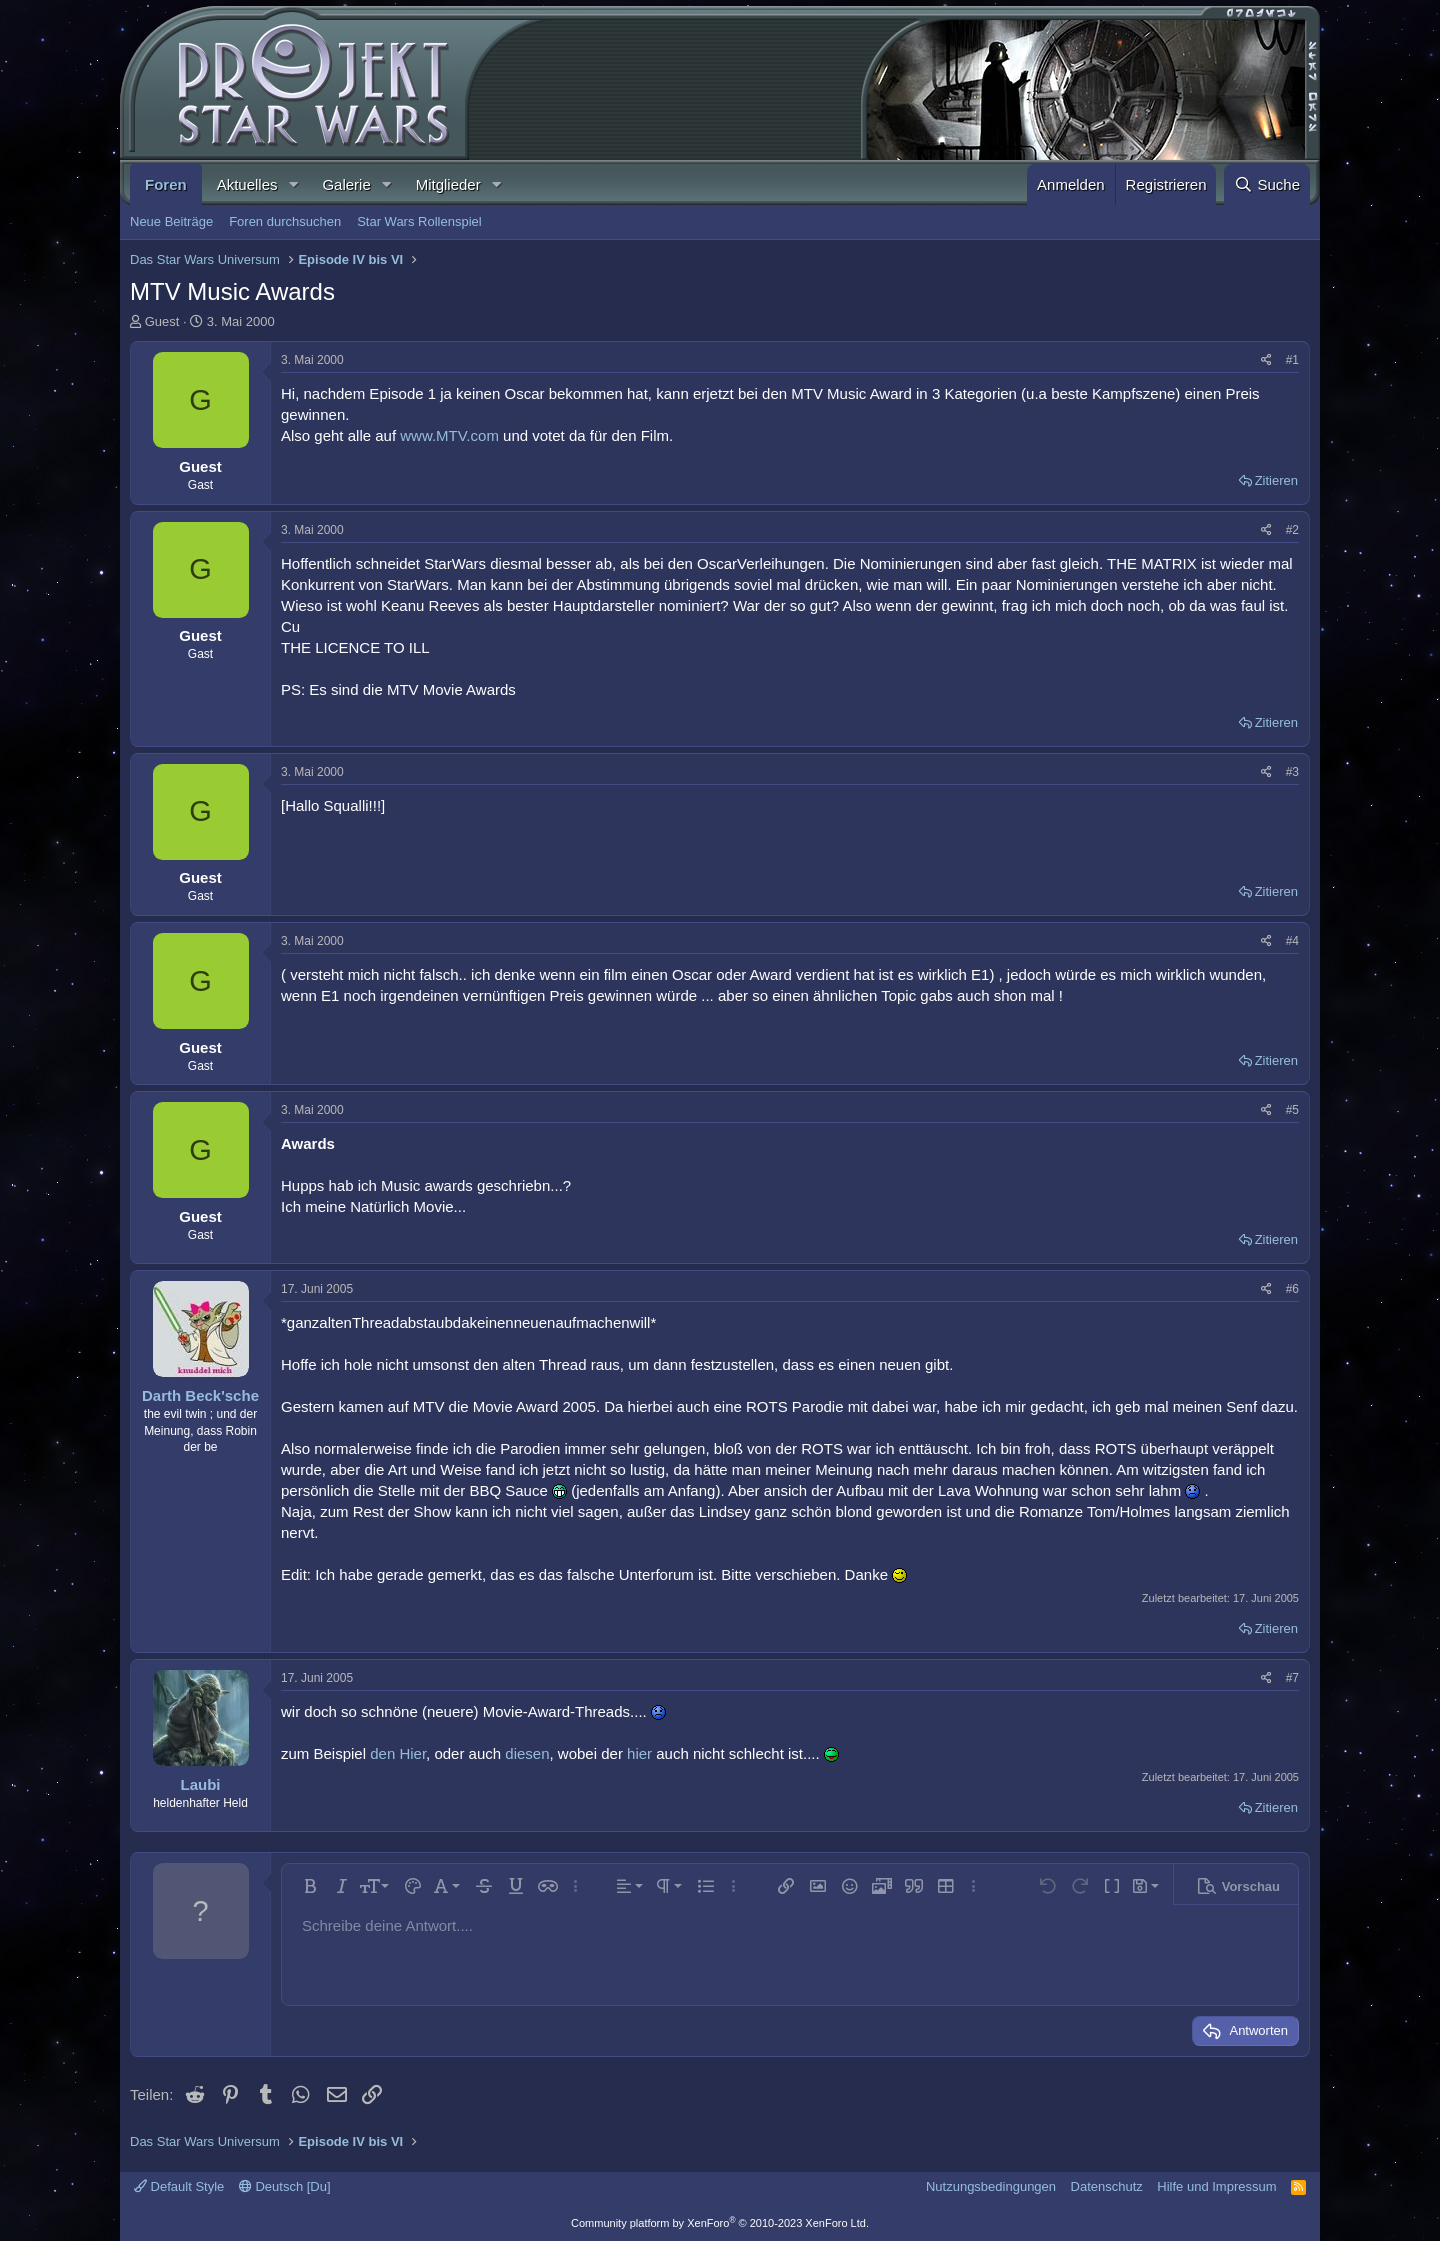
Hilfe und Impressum (1216, 2186)
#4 (1292, 941)
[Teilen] (1266, 360)
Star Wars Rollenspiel (419, 221)
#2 (1292, 530)
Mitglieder (448, 184)
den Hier (398, 1753)
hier (639, 1753)
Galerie (346, 184)
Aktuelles (247, 184)
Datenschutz (1107, 2186)
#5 (1292, 1110)
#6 (1292, 1289)
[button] (293, 184)
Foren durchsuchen (285, 221)
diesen (527, 1753)
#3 (1292, 772)
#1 (1292, 360)
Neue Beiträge (171, 221)
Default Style (179, 2186)
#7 (1292, 1678)
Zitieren (1276, 480)
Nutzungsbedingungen (991, 2186)
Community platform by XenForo (720, 2223)
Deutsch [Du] (285, 2186)
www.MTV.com (449, 435)
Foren (166, 184)
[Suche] (1267, 184)
